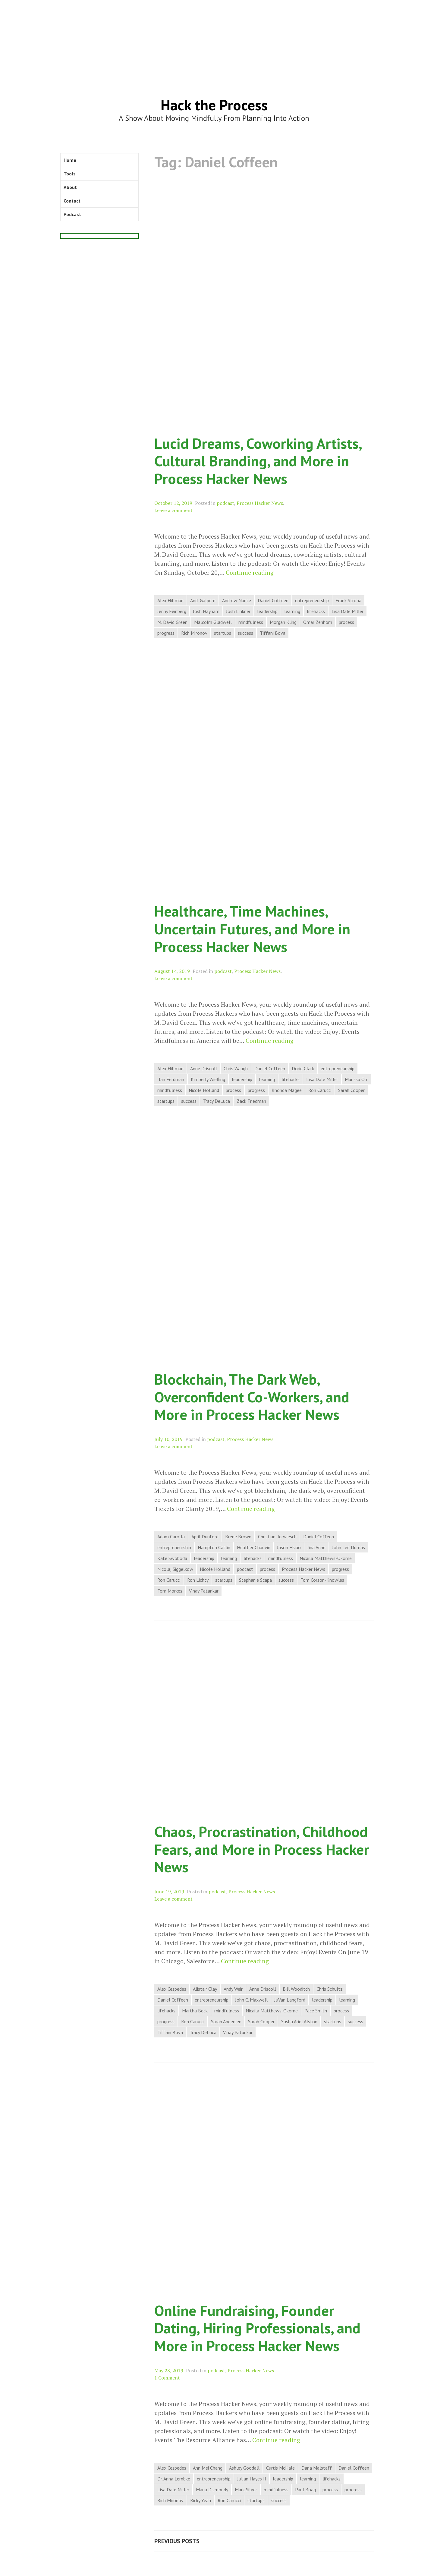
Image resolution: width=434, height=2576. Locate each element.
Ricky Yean (200, 2500)
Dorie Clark (303, 1068)
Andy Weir (233, 1989)
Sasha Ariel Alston (299, 2021)
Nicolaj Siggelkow (175, 1569)
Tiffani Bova (272, 633)
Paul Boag (305, 2489)
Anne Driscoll (203, 1068)
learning (292, 611)
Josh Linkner (238, 611)
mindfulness (250, 622)
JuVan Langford (289, 2000)
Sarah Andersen (226, 2021)
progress (166, 633)
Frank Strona (348, 600)
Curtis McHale (280, 2468)
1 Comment (167, 2377)
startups (222, 633)
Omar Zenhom (317, 622)
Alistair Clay (205, 1989)
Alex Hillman (170, 600)
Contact (72, 201)
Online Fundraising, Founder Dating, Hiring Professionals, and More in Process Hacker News (257, 2328)
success (245, 633)
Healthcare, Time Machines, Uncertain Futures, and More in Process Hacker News (252, 928)
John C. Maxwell (251, 2000)
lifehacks (316, 611)
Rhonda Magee (287, 1090)
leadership (267, 611)
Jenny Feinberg (171, 611)
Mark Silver (246, 2489)
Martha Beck (195, 2011)
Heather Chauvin (253, 1547)
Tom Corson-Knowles (322, 1580)
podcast (225, 503)
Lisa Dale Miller (347, 611)
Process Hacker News (260, 503)
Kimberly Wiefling (208, 1079)
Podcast (72, 214)
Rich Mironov (194, 633)
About (70, 187)
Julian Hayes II (251, 2479)
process (346, 622)
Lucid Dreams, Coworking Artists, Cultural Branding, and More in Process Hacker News (257, 461)
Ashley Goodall (244, 2468)
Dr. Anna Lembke (173, 2479)
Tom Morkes (169, 1591)
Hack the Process (214, 104)
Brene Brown (238, 1536)
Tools (70, 174)
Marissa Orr (356, 1079)
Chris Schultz (329, 1989)
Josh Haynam (206, 611)
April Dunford (205, 1536)
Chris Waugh (236, 1068)
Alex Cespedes (171, 1989)
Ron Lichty (198, 1580)
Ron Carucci (320, 1090)
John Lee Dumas (348, 1547)
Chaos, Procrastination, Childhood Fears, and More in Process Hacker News (261, 1849)
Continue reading (250, 572)
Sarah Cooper (351, 1090)
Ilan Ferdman (170, 1079)
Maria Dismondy (212, 2489)
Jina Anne (316, 1547)
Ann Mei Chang (207, 2468)
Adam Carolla (171, 1536)
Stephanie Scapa (255, 1580)
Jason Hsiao (289, 1547)
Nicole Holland (204, 1090)
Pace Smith (315, 2011)
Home (70, 160)
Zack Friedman (251, 1101)
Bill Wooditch (296, 1989)
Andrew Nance (236, 600)
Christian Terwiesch (277, 1536)
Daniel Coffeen (273, 600)
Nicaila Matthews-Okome (326, 1558)
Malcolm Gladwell (213, 622)
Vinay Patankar (204, 1591)
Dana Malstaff (316, 2468)
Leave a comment (173, 510)
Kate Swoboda (172, 1558)
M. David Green (172, 622)
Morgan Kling (283, 622)
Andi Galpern (202, 600)
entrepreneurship (312, 600)
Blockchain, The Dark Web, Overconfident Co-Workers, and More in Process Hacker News (251, 1397)
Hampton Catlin (214, 1547)
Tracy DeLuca (216, 1101)
